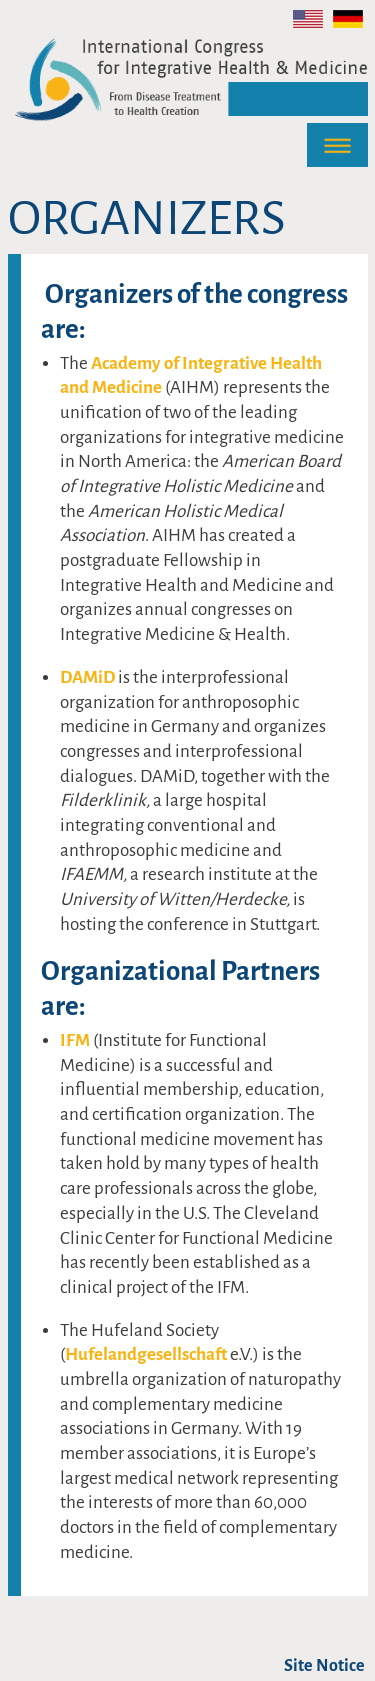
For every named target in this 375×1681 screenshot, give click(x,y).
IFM (76, 1040)
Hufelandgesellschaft (147, 1354)
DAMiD (89, 677)
